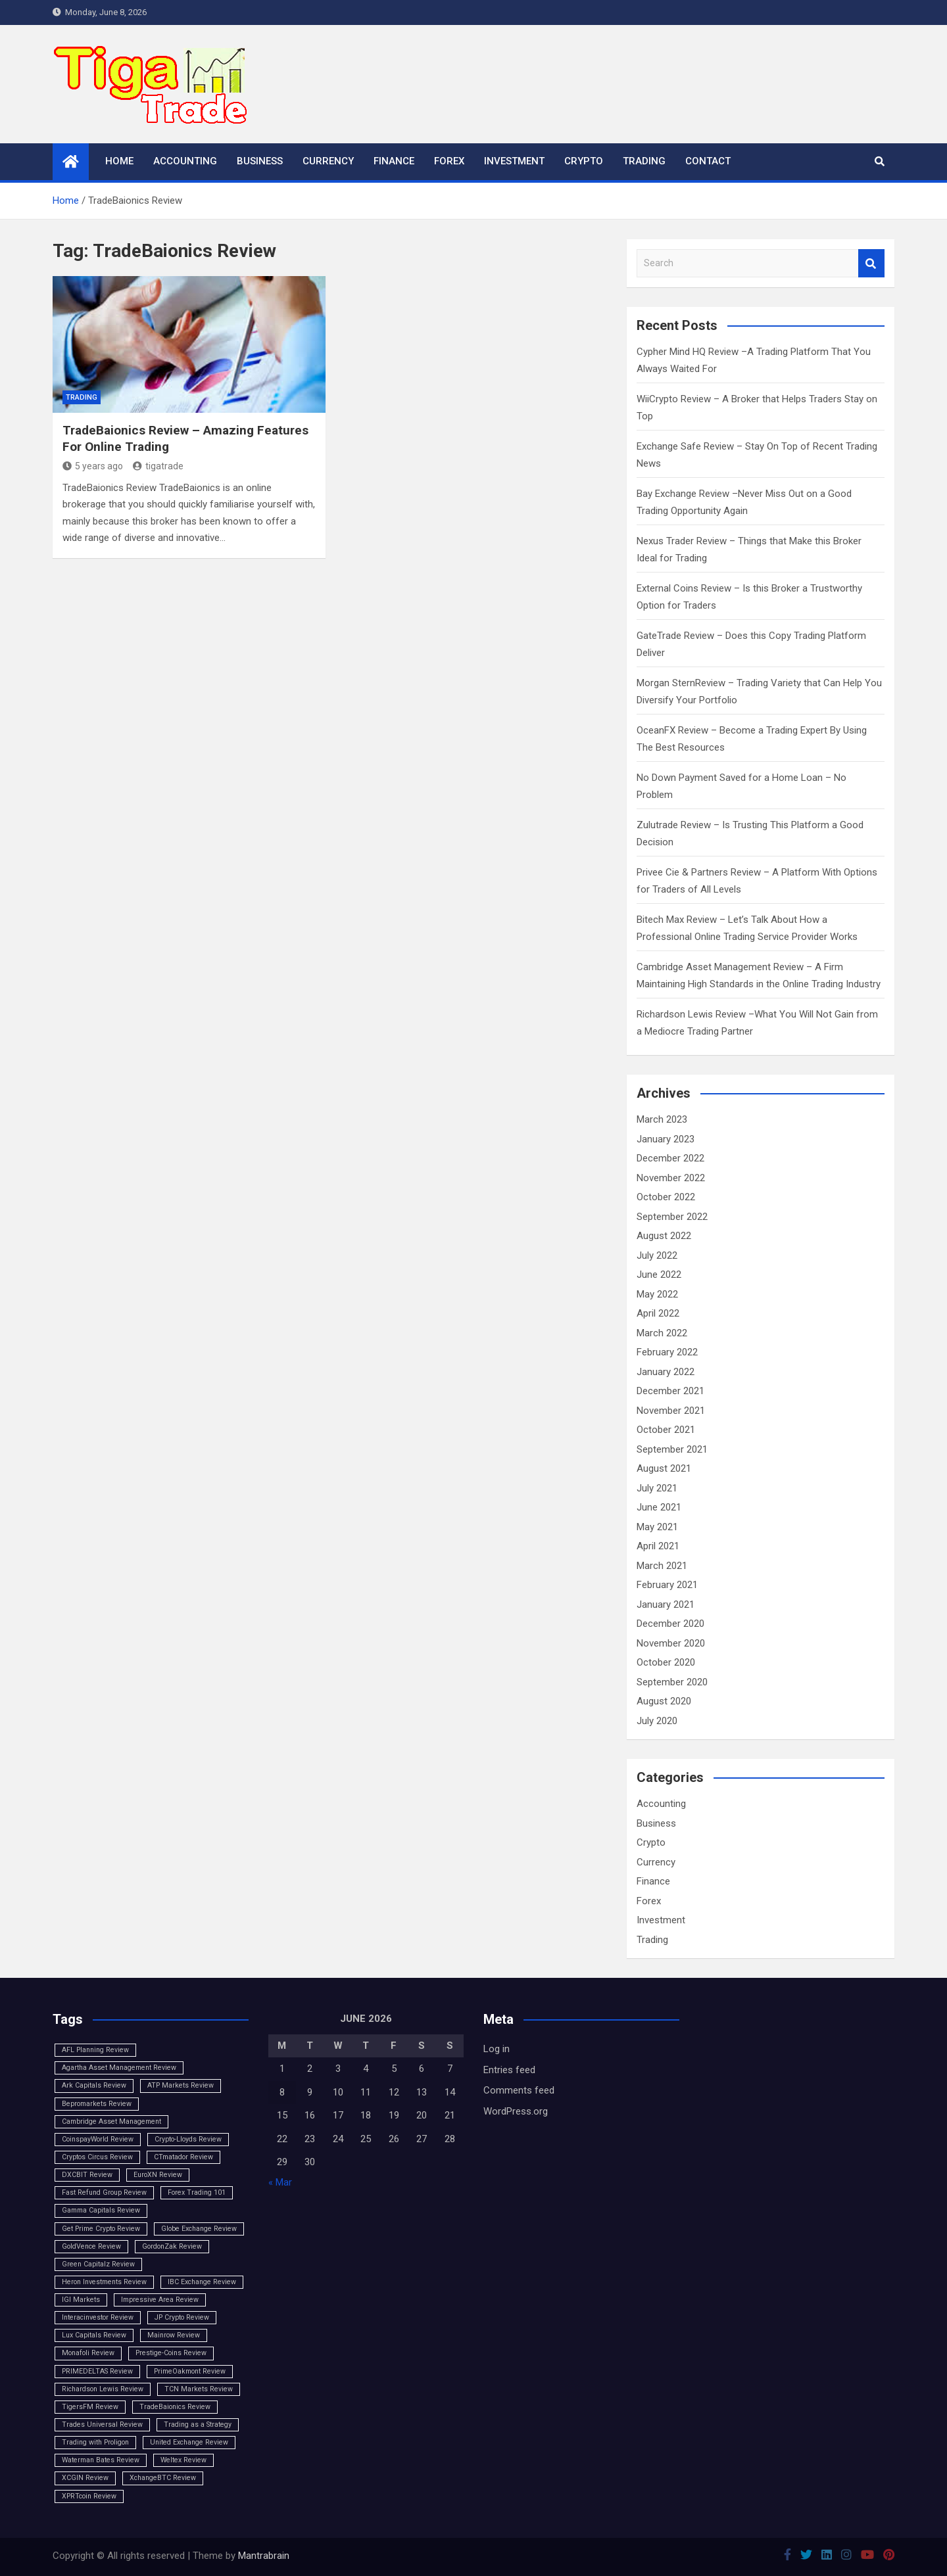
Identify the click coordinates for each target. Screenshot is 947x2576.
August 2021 (664, 1468)
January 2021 (665, 1604)
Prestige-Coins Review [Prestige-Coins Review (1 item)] (170, 2353)
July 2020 (657, 1721)
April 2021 (658, 1546)
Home (119, 161)
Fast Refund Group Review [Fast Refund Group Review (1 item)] (104, 2192)
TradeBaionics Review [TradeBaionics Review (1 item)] (174, 2406)
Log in (496, 2049)
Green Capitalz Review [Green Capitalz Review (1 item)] (98, 2264)
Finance (394, 161)
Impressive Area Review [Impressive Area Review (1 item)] (160, 2299)
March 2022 (662, 1333)
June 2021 (659, 1507)
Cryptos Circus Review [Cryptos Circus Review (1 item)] (97, 2157)
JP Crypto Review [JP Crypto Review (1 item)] (182, 2317)
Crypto (583, 161)
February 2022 (667, 1352)
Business (260, 161)
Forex (449, 161)
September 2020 (672, 1682)
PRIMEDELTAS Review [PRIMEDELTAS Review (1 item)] (97, 2371)
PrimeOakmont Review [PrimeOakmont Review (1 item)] (190, 2371)
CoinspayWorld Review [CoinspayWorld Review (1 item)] (98, 2139)
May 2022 (657, 1294)
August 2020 (664, 1701)
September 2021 (672, 1449)
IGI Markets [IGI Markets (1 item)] (81, 2299)
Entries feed (509, 2070)
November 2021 (671, 1411)
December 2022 (670, 1158)
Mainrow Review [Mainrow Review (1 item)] (173, 2335)
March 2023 (662, 1119)
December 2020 (670, 1623)
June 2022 (659, 1274)
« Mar (280, 2182)
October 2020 (666, 1662)
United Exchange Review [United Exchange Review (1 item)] (189, 2442)
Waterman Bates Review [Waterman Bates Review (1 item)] (100, 2460)
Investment (514, 161)
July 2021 (657, 1488)
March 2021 (662, 1566)
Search (871, 263)
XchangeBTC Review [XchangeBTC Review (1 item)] (163, 2477)
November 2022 (671, 1178)
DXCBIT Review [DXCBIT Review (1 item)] (87, 2174)
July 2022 (657, 1255)
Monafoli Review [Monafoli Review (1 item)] (88, 2353)
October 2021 (666, 1430)
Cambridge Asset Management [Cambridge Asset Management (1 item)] (111, 2121)
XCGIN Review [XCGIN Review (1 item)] (85, 2477)
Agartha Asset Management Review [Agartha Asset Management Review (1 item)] (119, 2067)
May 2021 (657, 1527)
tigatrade (158, 466)
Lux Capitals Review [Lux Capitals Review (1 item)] (94, 2335)
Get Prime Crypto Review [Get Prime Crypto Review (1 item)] (101, 2228)
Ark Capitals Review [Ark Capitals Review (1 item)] (94, 2085)
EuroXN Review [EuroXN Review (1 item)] (158, 2174)
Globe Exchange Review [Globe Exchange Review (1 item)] (199, 2228)
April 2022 (658, 1313)
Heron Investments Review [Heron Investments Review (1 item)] (104, 2282)
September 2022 (672, 1217)
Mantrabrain (263, 2556)
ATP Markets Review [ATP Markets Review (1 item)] (180, 2085)
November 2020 (671, 1643)
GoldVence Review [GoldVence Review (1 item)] (91, 2246)
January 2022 (665, 1372)
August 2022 (664, 1236)
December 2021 (670, 1391)
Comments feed (518, 2090)
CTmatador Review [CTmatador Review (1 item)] (183, 2157)
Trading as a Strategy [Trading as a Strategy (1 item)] (197, 2424)
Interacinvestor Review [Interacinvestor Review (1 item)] (98, 2317)
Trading (644, 161)
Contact (708, 161)
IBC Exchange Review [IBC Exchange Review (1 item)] (202, 2282)
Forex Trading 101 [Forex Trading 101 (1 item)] (197, 2192)
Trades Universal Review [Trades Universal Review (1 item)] (102, 2424)
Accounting (185, 161)
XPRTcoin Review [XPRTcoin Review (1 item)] (89, 2496)
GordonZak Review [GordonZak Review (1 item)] (172, 2246)
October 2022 (666, 1197)
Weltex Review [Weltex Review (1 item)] (183, 2460)
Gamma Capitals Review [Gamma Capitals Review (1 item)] (101, 2210)
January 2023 (665, 1139)
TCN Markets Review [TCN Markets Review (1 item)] (198, 2389)
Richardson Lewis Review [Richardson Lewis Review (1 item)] (102, 2389)
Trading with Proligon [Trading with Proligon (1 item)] (95, 2442)
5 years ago (92, 466)
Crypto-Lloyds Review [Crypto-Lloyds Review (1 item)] (188, 2139)
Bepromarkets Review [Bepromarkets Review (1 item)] (97, 2103)
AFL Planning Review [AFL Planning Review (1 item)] (95, 2050)
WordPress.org (515, 2111)
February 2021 (667, 1585)
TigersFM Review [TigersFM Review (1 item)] (90, 2406)
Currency (328, 161)
